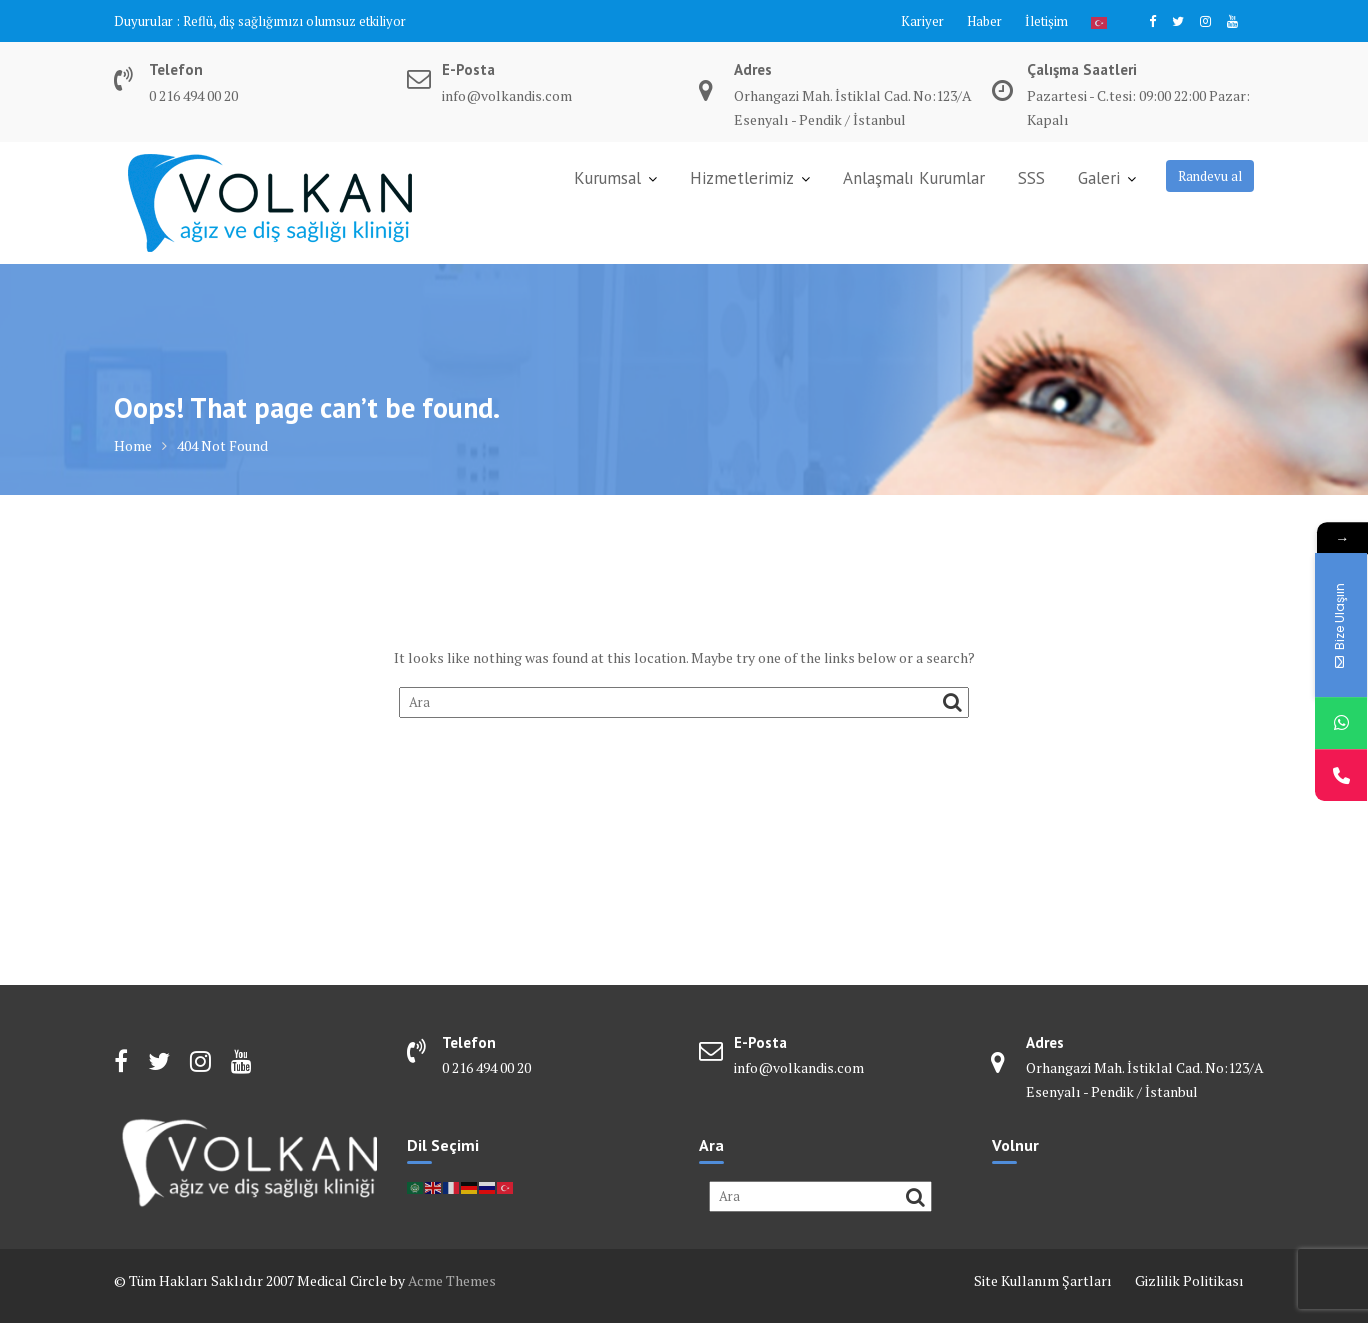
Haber (984, 21)
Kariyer (922, 21)
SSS (1031, 178)
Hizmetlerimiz (742, 178)
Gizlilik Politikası (1189, 1280)
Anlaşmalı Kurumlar (914, 178)
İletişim (1046, 21)
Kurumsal (607, 178)
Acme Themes (452, 1280)
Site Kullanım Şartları (1043, 1280)
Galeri (1099, 178)
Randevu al (1210, 176)
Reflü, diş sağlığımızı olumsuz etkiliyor (294, 21)
